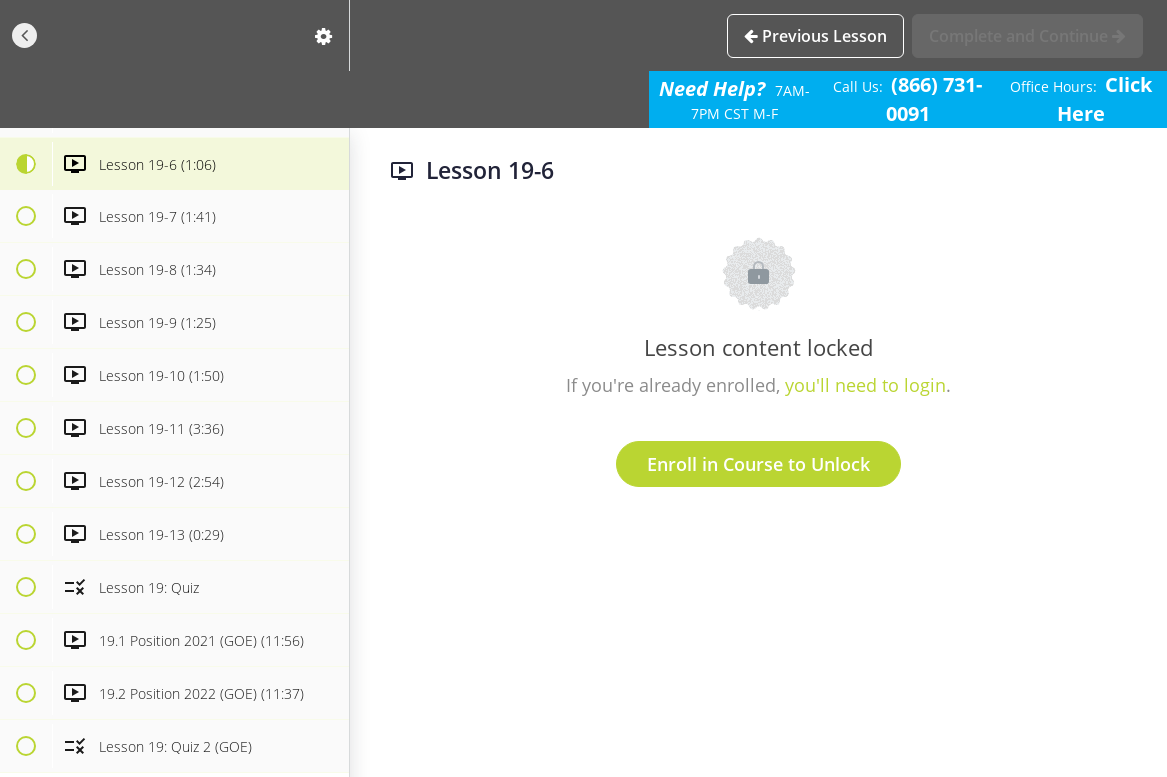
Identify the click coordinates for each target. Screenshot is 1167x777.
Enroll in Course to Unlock (758, 464)
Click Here (1104, 99)
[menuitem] (324, 35)
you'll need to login (865, 385)
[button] (25, 35)
